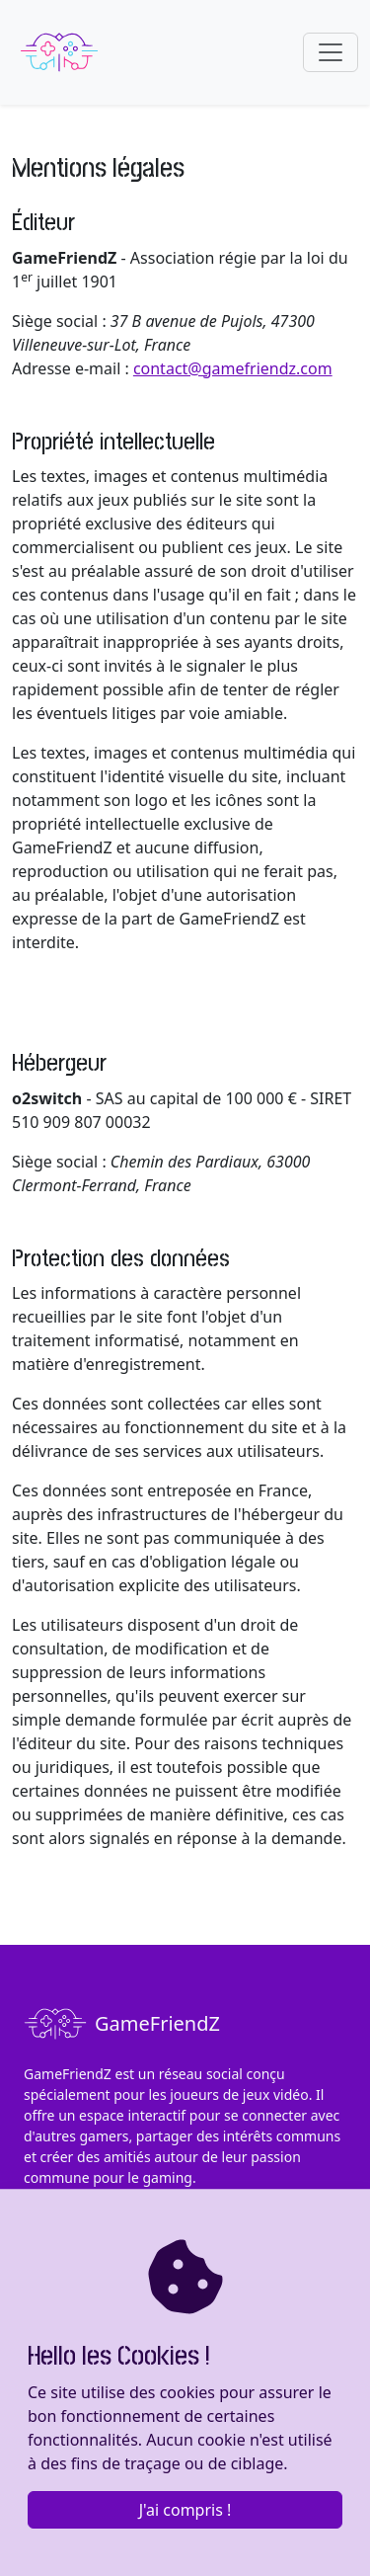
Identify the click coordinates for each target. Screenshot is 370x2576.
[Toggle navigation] (330, 52)
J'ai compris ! (185, 2510)
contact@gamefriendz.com (233, 368)
